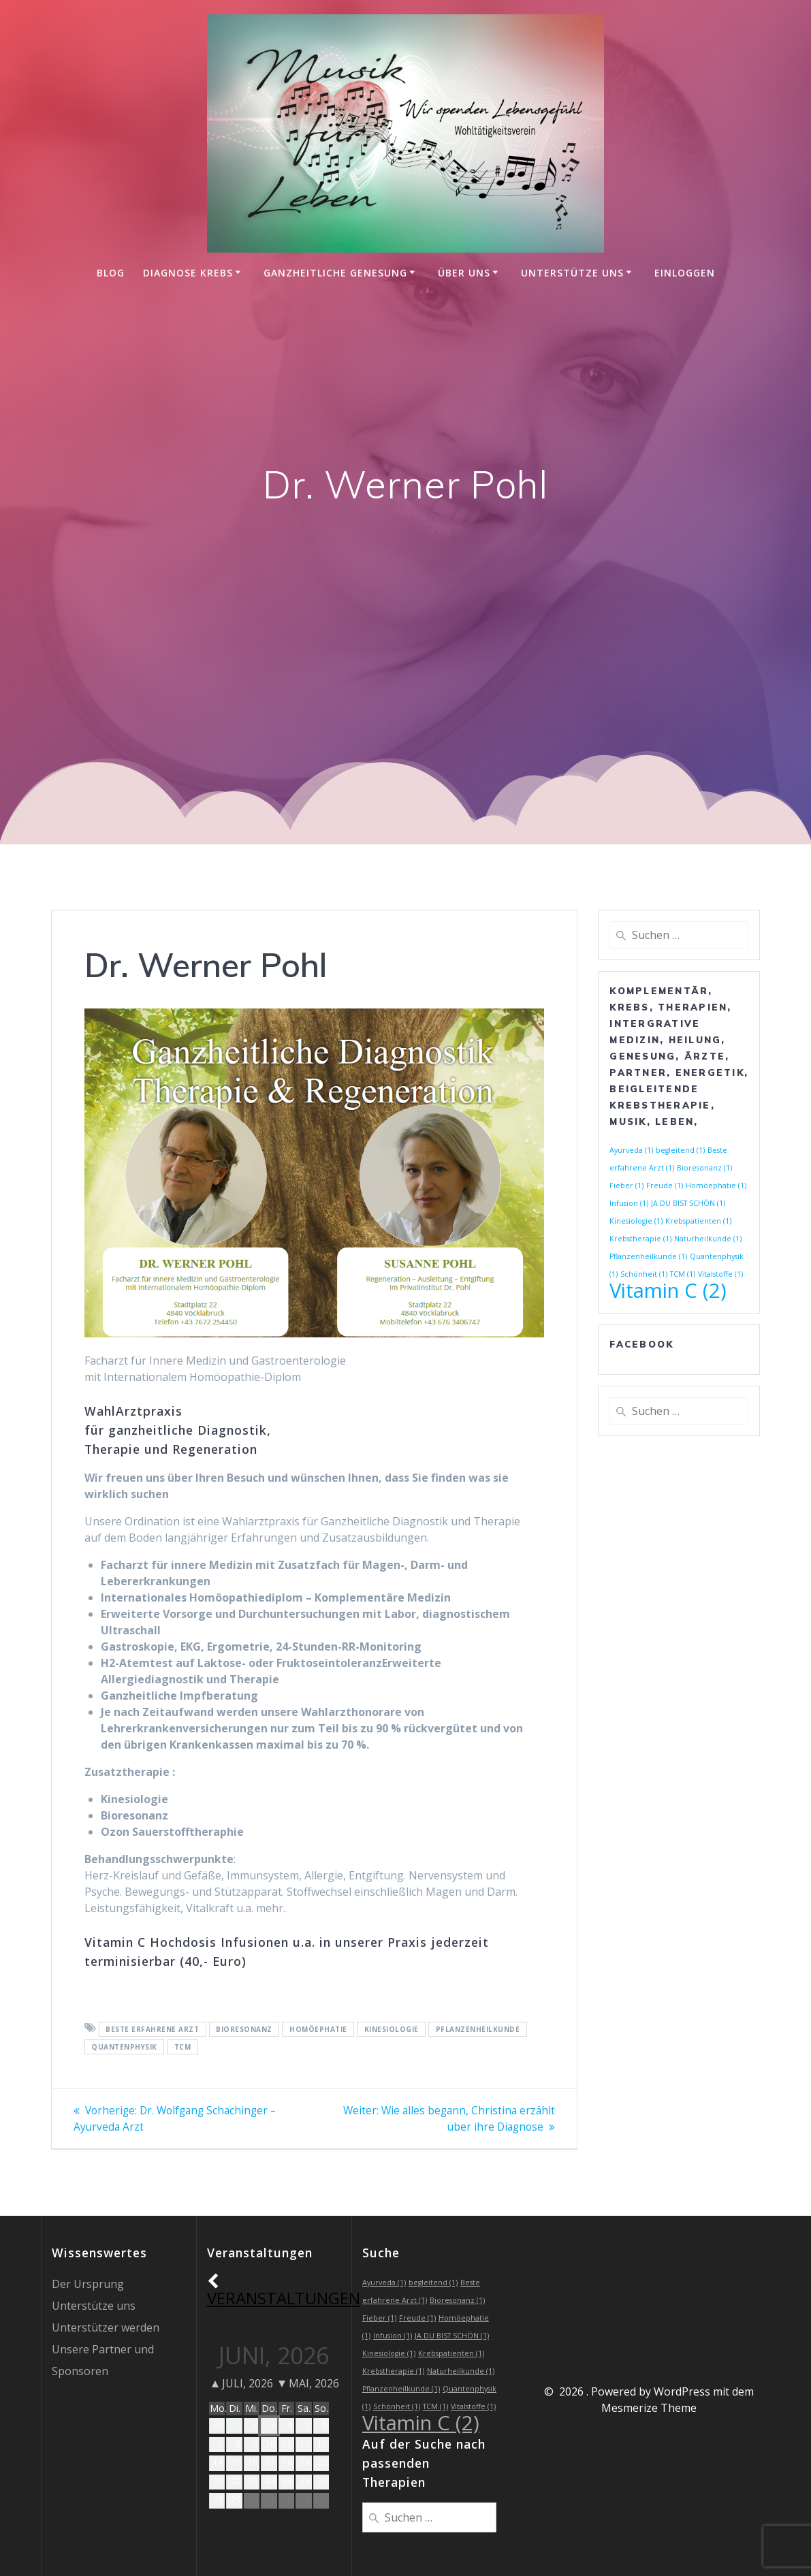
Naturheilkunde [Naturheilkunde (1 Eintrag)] (708, 1238)
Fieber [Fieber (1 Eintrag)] (626, 1185)
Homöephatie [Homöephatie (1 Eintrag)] (716, 1185)
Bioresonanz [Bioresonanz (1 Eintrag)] (704, 1168)
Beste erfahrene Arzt (152, 2029)
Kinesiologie (391, 2029)
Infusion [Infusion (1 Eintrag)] (628, 1203)
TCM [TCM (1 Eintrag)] (682, 1274)
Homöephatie (318, 2029)
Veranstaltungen (283, 2290)
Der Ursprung (88, 2283)
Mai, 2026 (309, 2383)
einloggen (684, 272)
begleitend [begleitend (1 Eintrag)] (680, 1150)
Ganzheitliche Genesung (335, 272)
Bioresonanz (244, 2029)
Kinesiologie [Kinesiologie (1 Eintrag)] (636, 1221)
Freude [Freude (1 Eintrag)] (664, 1185)
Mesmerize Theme (649, 2407)
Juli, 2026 (242, 2383)
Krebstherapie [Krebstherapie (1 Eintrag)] (640, 1238)
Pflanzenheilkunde (478, 2029)
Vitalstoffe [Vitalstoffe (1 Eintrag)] (720, 1274)
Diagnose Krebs (188, 272)
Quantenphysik (124, 2047)
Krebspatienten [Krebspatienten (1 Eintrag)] (698, 1221)
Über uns (464, 272)
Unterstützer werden (105, 2327)
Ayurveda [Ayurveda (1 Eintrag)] (631, 1150)
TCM (182, 2047)
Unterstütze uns (572, 272)
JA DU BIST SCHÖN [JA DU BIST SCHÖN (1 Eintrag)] (688, 1203)
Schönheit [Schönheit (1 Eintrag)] (643, 1274)
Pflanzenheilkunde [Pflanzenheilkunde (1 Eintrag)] (648, 1256)
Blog (111, 272)
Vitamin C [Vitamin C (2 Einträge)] (668, 1290)
